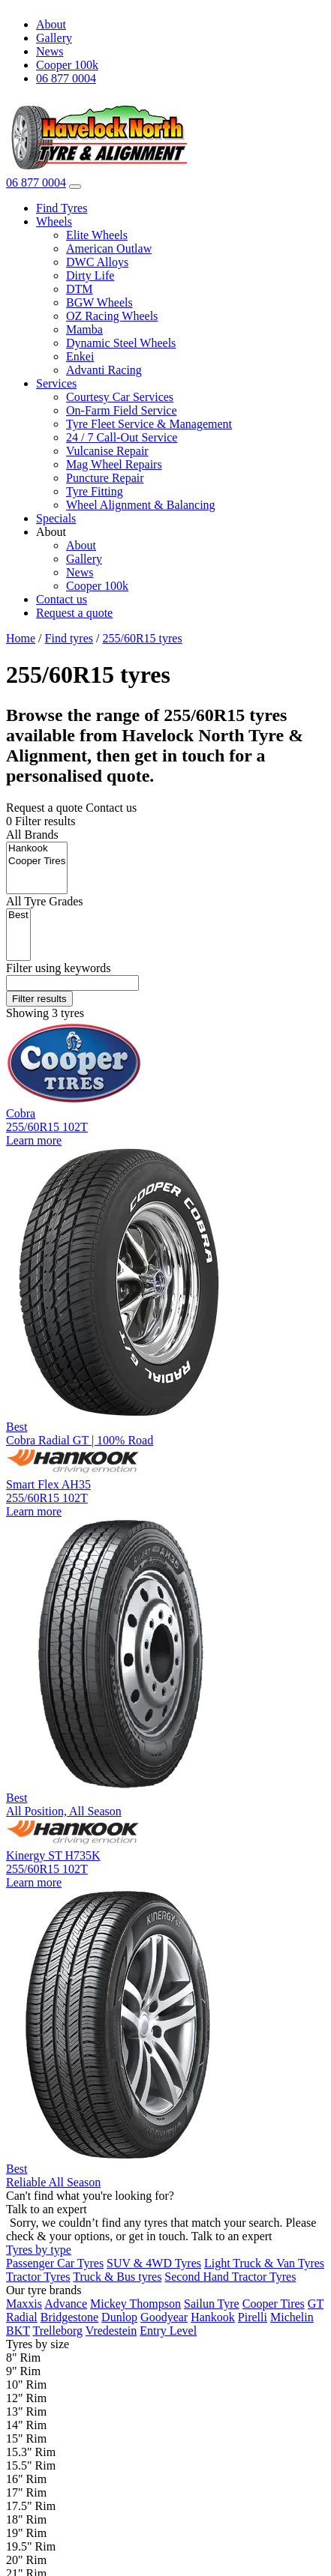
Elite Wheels (97, 235)
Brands (32, 834)
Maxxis (24, 2303)
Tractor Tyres (38, 2276)
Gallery (54, 37)
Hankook (37, 848)
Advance (65, 2303)
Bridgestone (69, 2317)
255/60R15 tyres (142, 638)
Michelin (292, 2317)
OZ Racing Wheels (112, 316)
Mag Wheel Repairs (114, 464)
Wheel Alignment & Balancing (140, 504)
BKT (18, 2330)
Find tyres (69, 638)
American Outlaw (109, 248)
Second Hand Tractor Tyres (230, 2276)
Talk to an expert (231, 2236)
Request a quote (74, 612)
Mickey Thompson (135, 2303)
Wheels (54, 221)
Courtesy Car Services (119, 396)
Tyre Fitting (94, 491)
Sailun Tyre (211, 2303)
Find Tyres (61, 208)
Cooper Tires (37, 861)
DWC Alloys (97, 262)
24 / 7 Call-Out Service (121, 437)
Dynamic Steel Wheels (121, 343)
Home (20, 638)
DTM (79, 289)
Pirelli (252, 2317)
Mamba (84, 329)
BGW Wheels (99, 302)
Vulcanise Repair (107, 450)
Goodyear (164, 2317)
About (51, 24)
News (49, 51)
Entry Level (168, 2330)
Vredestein (111, 2330)
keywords (58, 968)
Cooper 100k (67, 64)
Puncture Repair (105, 477)
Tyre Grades (44, 901)
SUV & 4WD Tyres (154, 2263)
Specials (56, 518)
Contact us (61, 599)
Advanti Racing (104, 370)
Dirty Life (90, 275)
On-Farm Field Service (121, 410)
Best (18, 915)
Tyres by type (38, 2249)
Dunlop (119, 2317)
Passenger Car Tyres (55, 2263)
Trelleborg (57, 2330)
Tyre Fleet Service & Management (149, 423)
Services (56, 383)
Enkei (80, 356)
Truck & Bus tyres (117, 2276)
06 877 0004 (66, 78)
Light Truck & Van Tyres (264, 2263)
